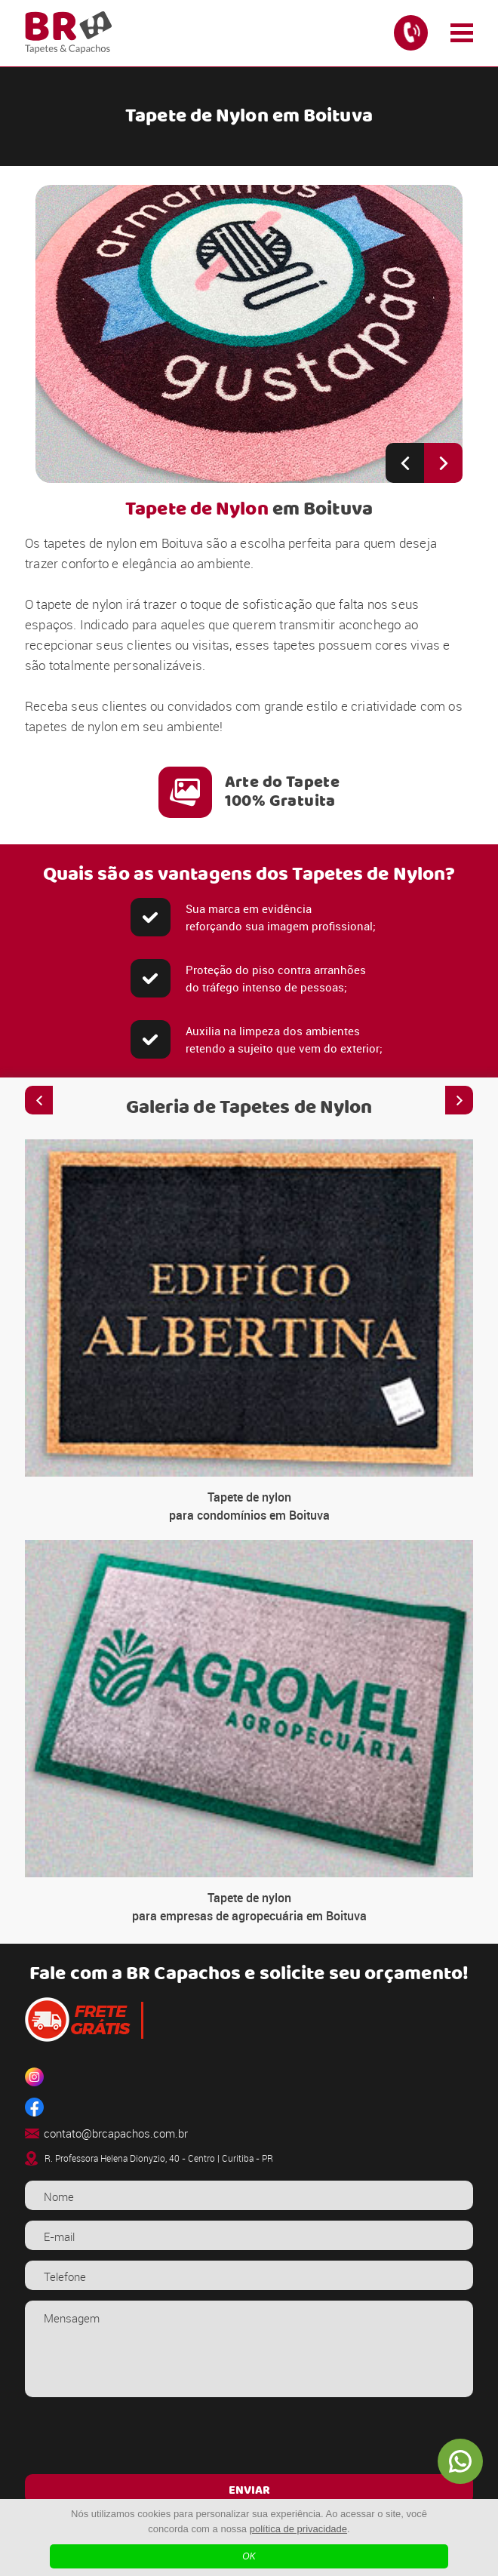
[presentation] (248, 2438)
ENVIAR (249, 2491)
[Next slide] (443, 463)
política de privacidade (298, 2529)
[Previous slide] (405, 463)
